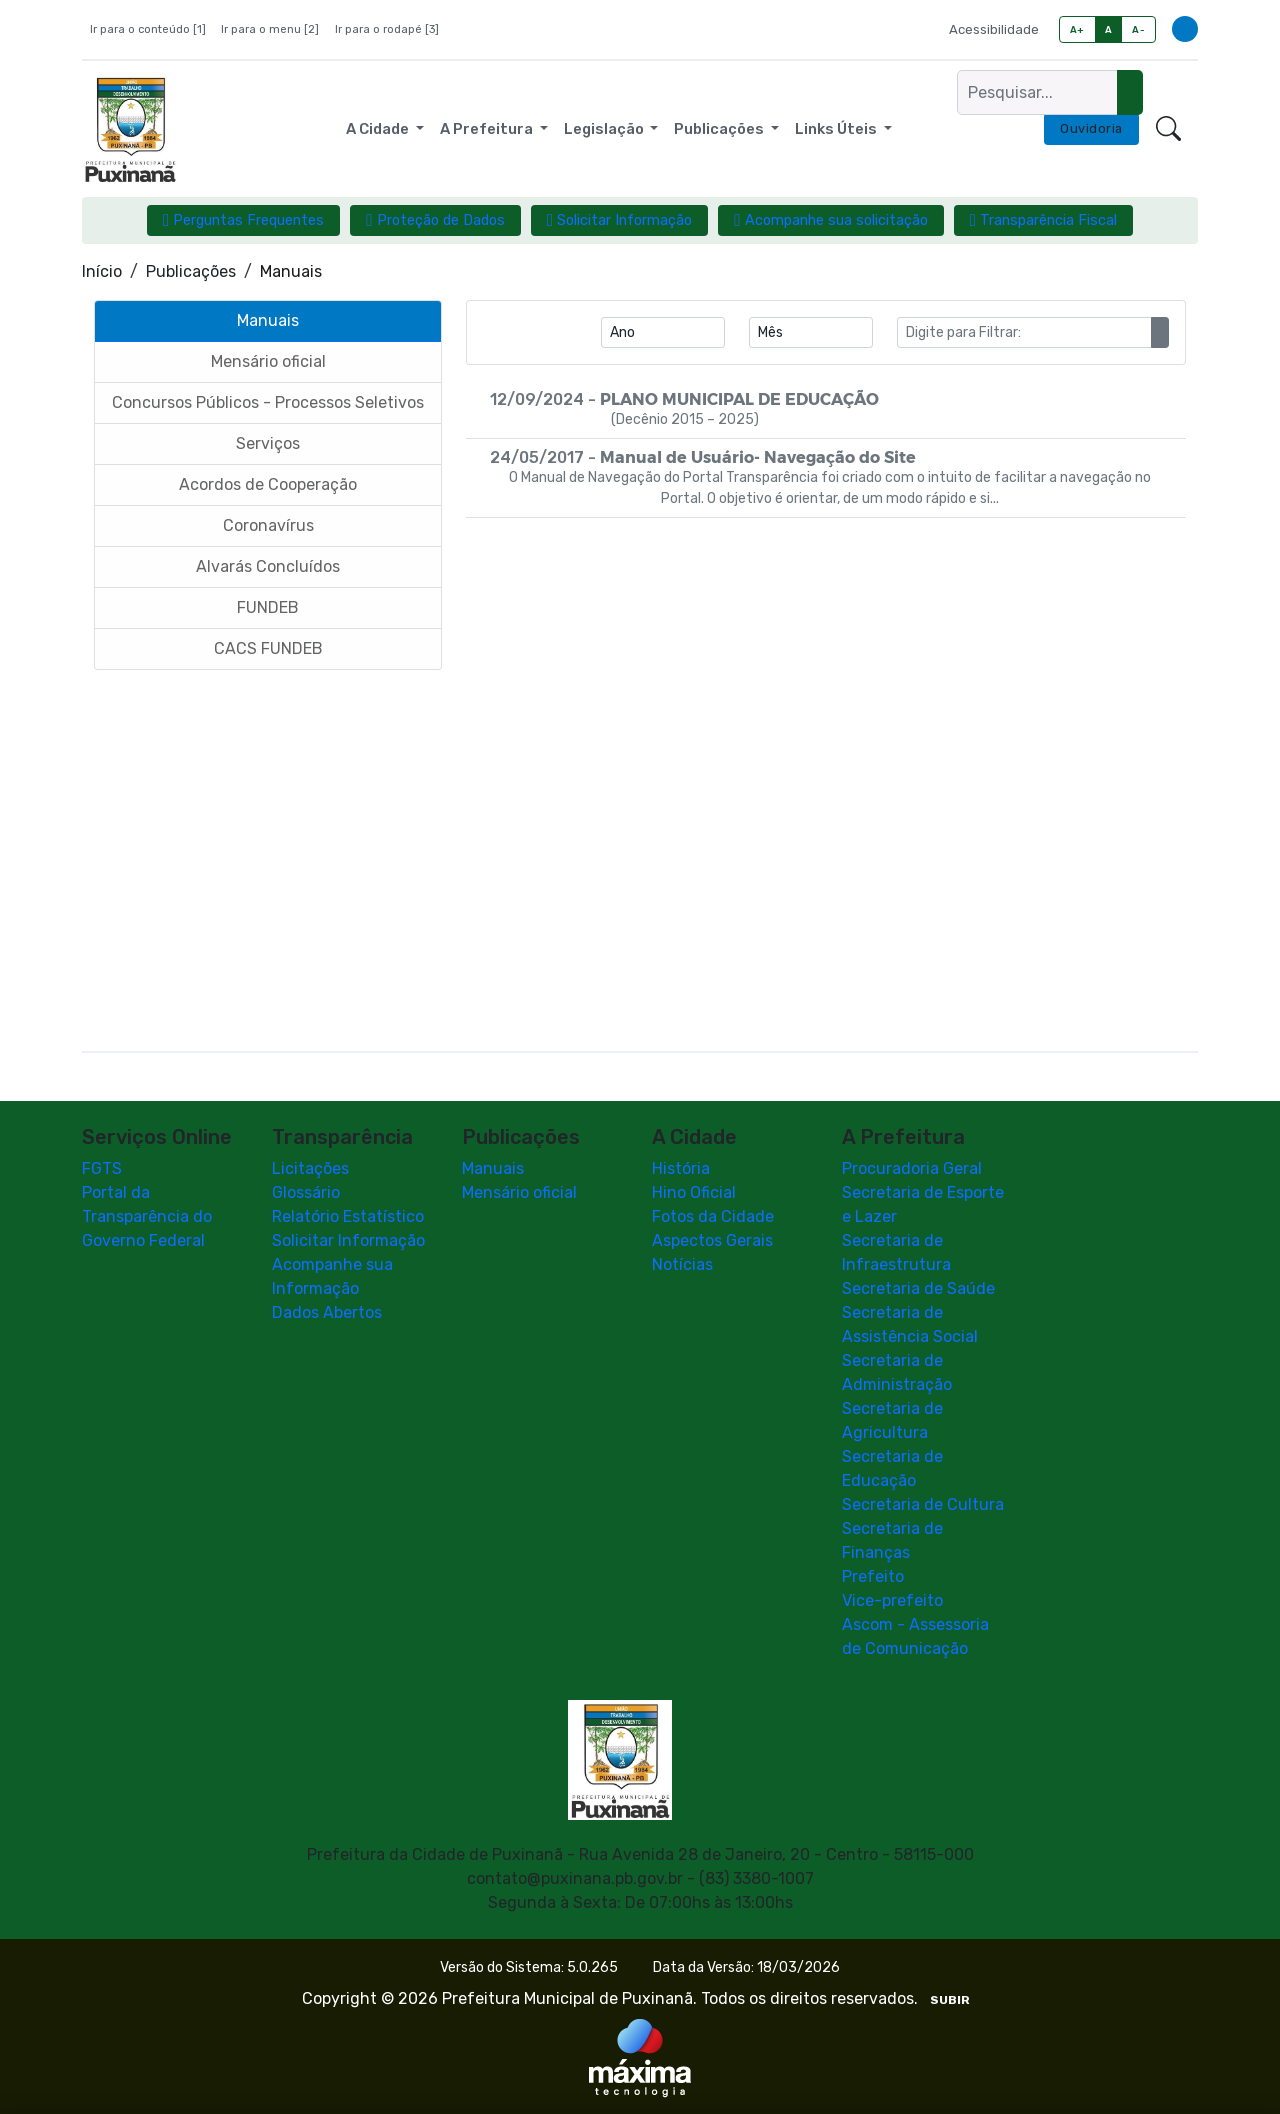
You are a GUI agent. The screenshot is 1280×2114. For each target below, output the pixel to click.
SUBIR (950, 2000)
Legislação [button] (605, 129)
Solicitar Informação (348, 1240)
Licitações (310, 1168)
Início (102, 271)
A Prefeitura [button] (488, 129)
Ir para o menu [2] (270, 29)
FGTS (102, 1168)
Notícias (682, 1264)
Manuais (493, 1168)
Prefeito (873, 1576)
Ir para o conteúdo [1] (148, 29)
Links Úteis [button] (837, 129)
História (681, 1168)
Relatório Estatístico (348, 1216)
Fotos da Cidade (713, 1216)
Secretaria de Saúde (918, 1288)
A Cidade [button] (379, 129)
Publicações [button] (720, 129)
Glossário (306, 1192)
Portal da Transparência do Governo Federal (147, 1216)
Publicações (191, 271)
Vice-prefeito (892, 1600)
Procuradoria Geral (912, 1168)
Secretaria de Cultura (923, 1504)
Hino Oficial (694, 1192)
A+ (1077, 29)
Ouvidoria (1091, 128)
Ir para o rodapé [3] (387, 29)
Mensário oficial (519, 1192)
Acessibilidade (994, 29)
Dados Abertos (327, 1312)
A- (1138, 29)
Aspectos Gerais (712, 1240)
